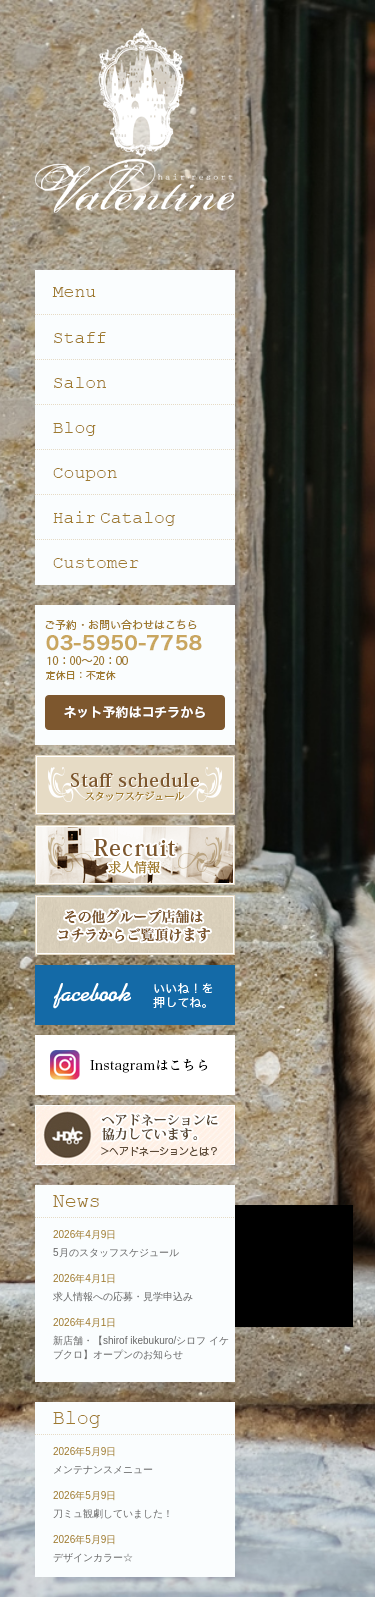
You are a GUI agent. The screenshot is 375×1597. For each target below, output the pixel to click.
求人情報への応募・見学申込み (123, 1296)
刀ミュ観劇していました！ (113, 1513)
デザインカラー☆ (93, 1557)
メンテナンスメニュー (103, 1469)
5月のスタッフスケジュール (116, 1252)
